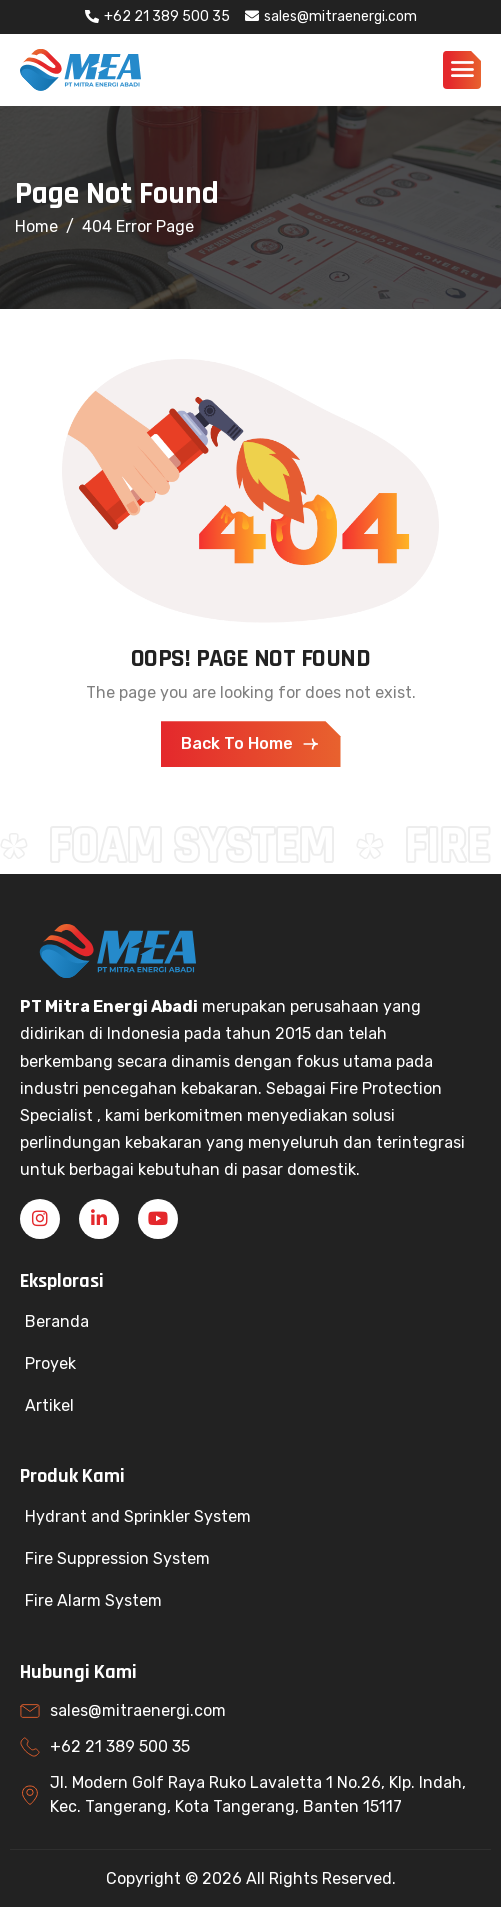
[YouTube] (158, 1219)
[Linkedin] (99, 1219)
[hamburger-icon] (462, 67)
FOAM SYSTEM (198, 846)
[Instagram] (40, 1219)
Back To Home (251, 744)
